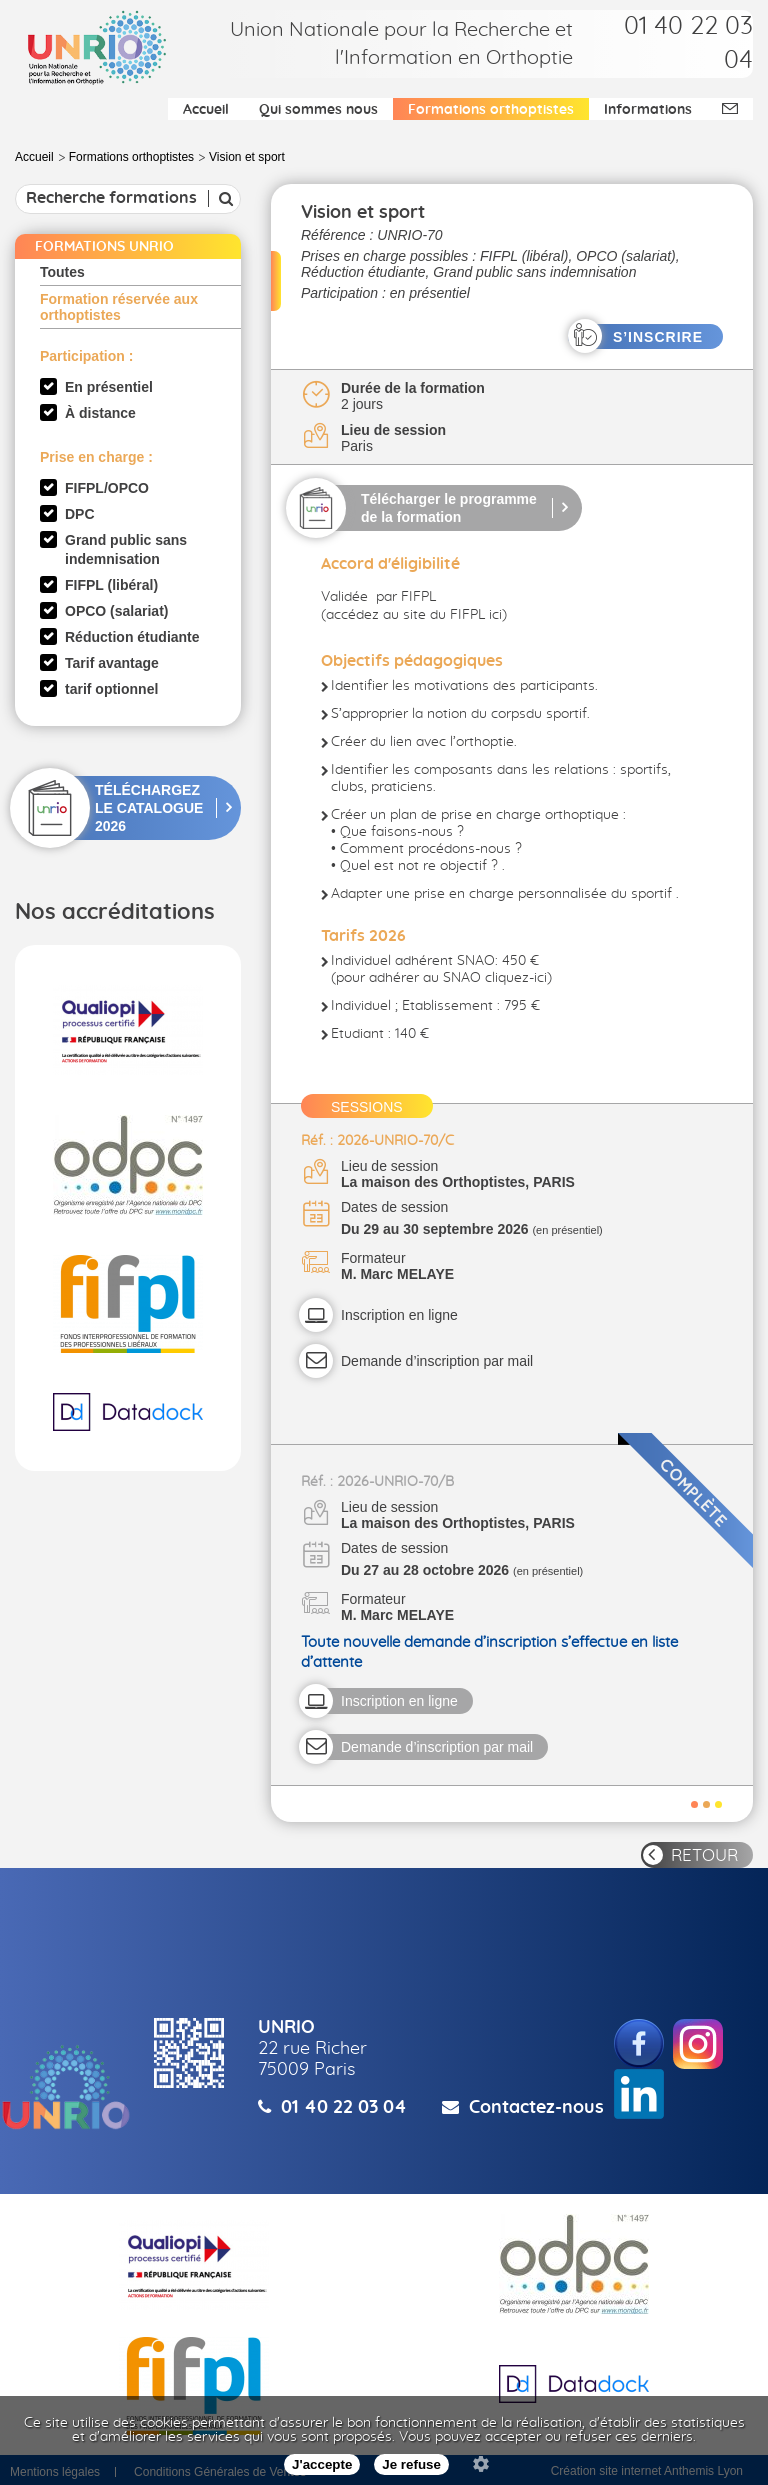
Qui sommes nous (318, 110)
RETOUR (704, 1855)
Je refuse (411, 2464)
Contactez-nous (536, 2108)
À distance (100, 413)
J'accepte (322, 2464)
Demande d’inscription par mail (437, 1361)
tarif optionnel (111, 689)
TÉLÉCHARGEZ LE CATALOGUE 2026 (149, 808)
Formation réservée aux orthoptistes (119, 307)
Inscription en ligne (399, 1315)
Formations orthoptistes (491, 110)
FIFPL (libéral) (111, 585)
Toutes (62, 272)
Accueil (206, 110)
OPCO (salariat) (116, 611)
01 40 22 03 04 (344, 2108)
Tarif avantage (112, 663)
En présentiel (109, 387)
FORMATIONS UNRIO (104, 247)
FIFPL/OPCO (107, 488)
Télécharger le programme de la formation (449, 508)
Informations (648, 110)
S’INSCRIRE (658, 337)
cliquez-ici (516, 978)
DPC (80, 514)
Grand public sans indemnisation (126, 549)
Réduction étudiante (132, 637)
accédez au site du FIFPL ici (414, 615)
